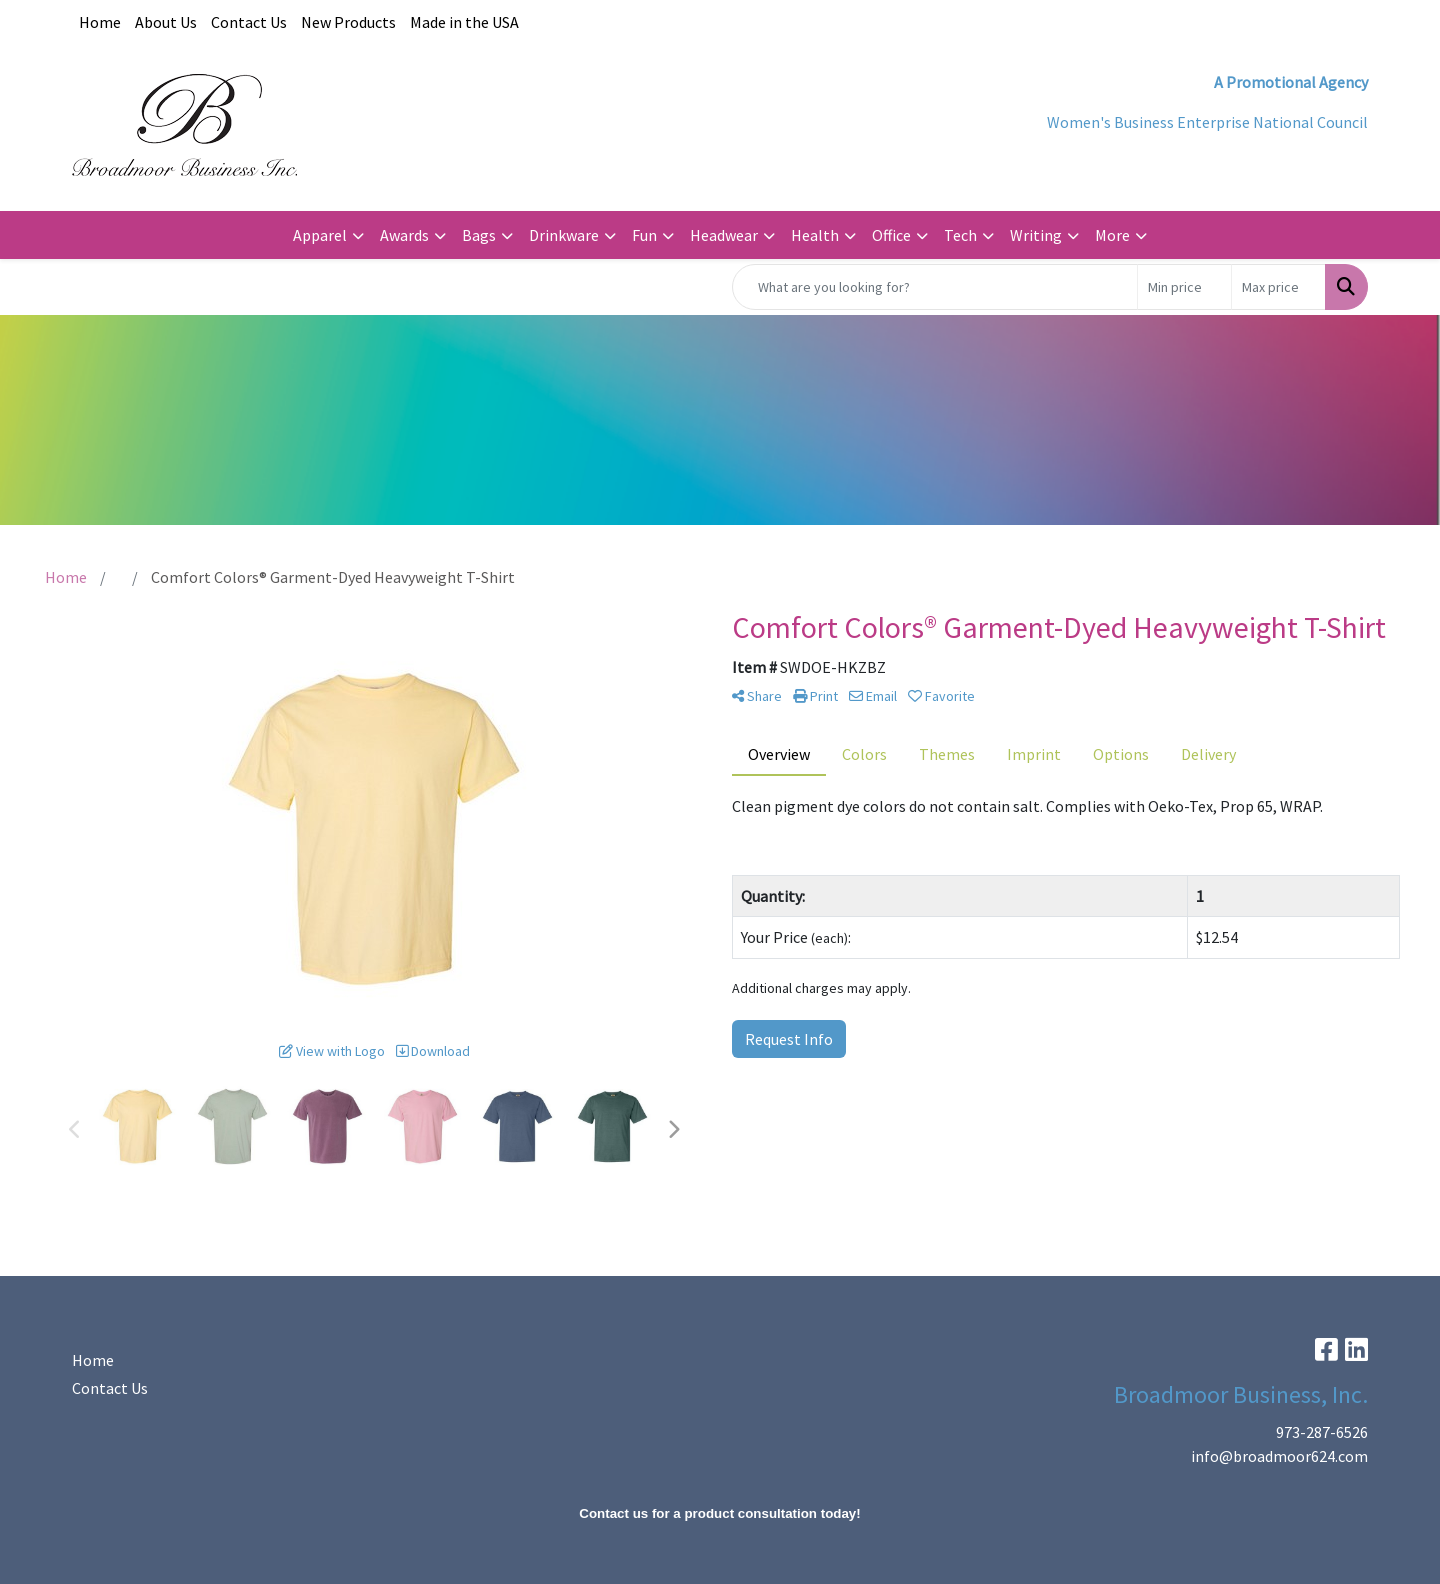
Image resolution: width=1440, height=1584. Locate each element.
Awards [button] (404, 235)
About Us (166, 22)
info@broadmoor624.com (1279, 1456)
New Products (348, 22)
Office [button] (891, 235)
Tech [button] (960, 235)
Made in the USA (464, 22)
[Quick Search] (935, 287)
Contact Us (249, 22)
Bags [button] (479, 235)
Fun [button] (644, 235)
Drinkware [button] (564, 235)
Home (100, 22)
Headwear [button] (724, 235)
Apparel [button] (320, 235)
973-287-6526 (1322, 1432)
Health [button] (815, 235)
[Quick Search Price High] (1278, 287)
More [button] (1112, 235)
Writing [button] (1036, 235)
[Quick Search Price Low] (1184, 287)
